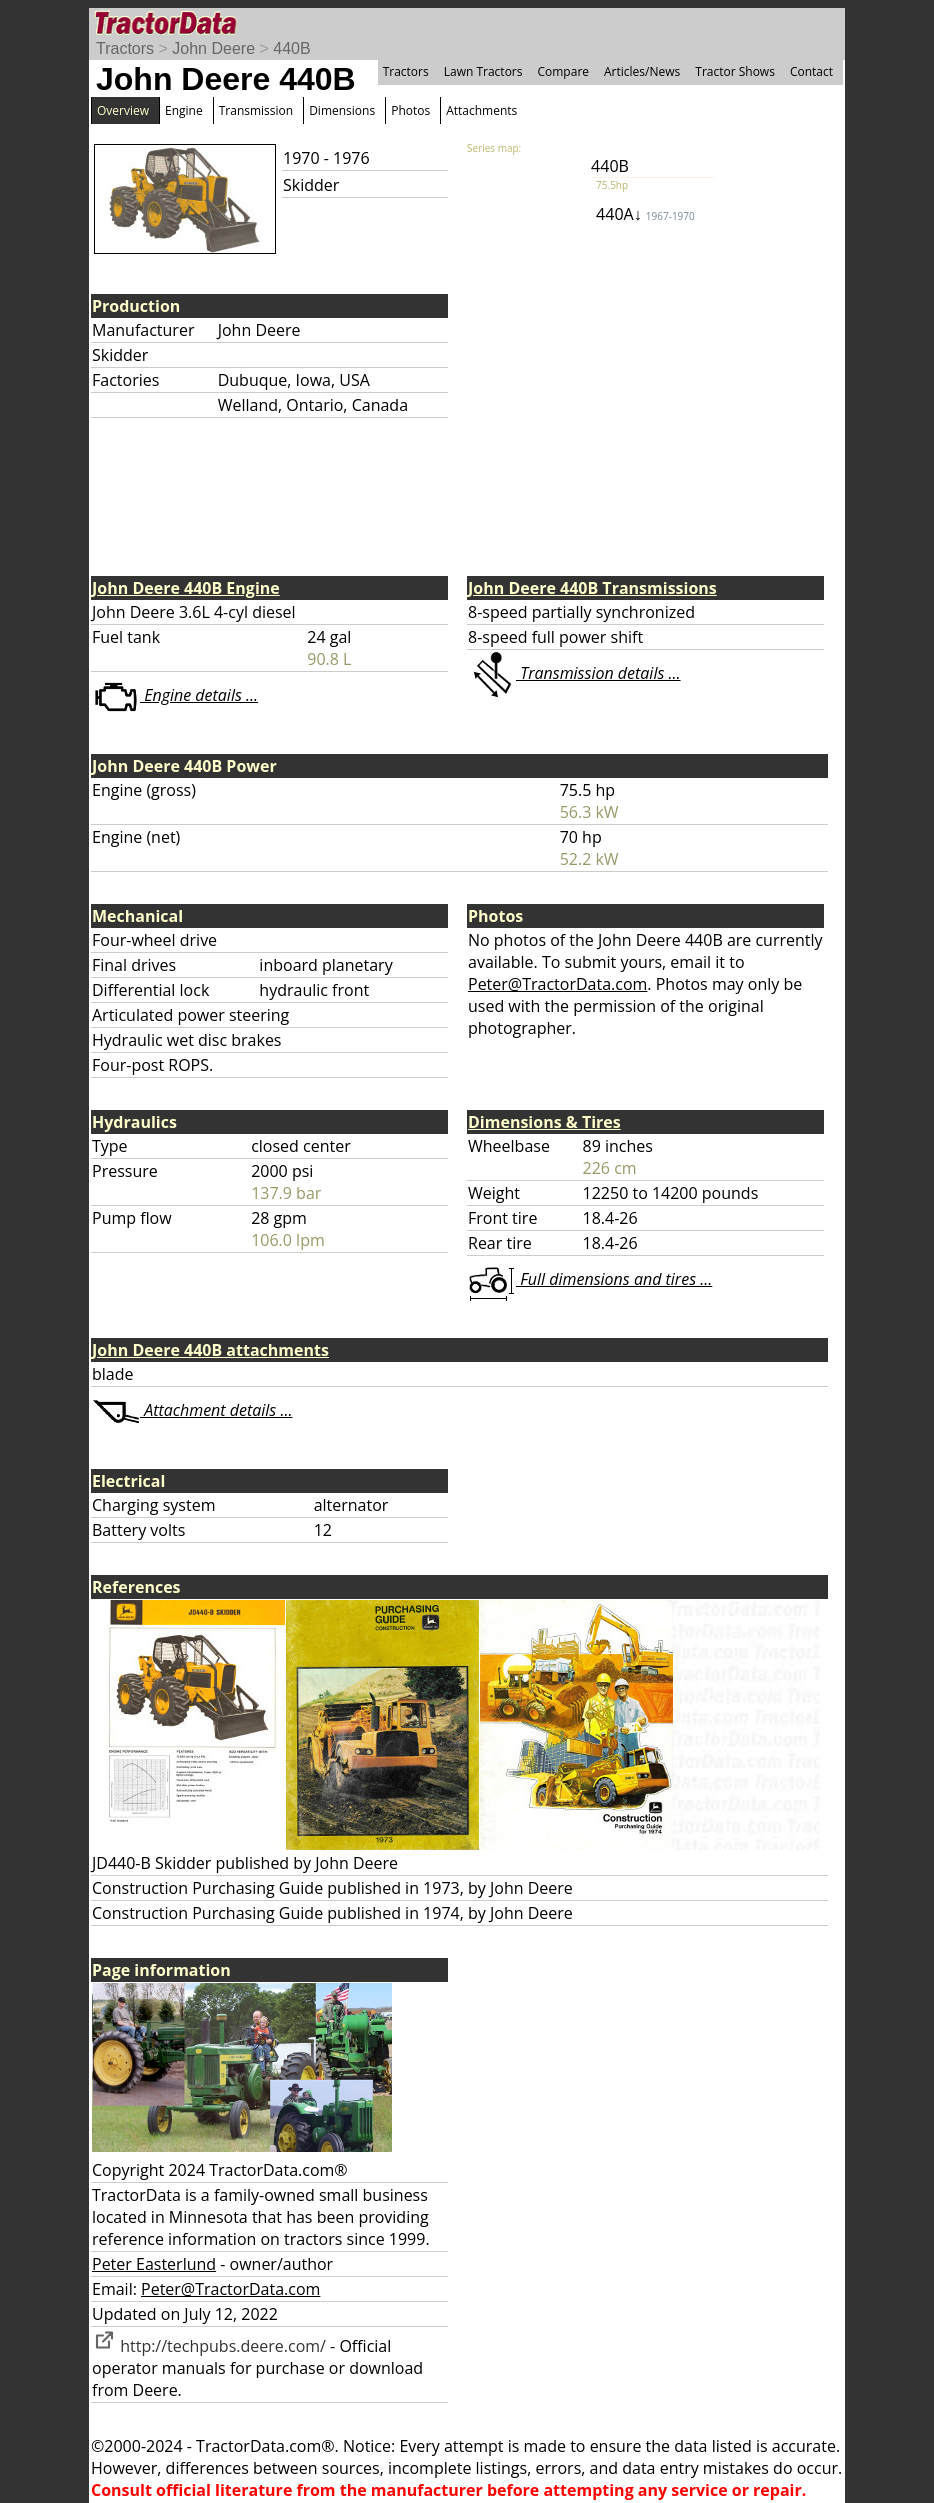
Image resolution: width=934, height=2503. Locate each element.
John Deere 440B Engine (186, 588)
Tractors (125, 48)
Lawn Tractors (483, 71)
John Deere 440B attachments (210, 1350)
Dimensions (342, 110)
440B (291, 48)
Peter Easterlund (154, 2264)
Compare (563, 71)
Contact (811, 71)
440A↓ (645, 214)
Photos (410, 110)
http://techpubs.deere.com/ (209, 2346)
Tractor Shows (735, 71)
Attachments (481, 110)
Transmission (256, 110)
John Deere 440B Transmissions (592, 588)
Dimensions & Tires (544, 1122)
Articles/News (642, 71)
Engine (184, 110)
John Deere (213, 48)
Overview (123, 110)
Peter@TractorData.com (557, 984)
